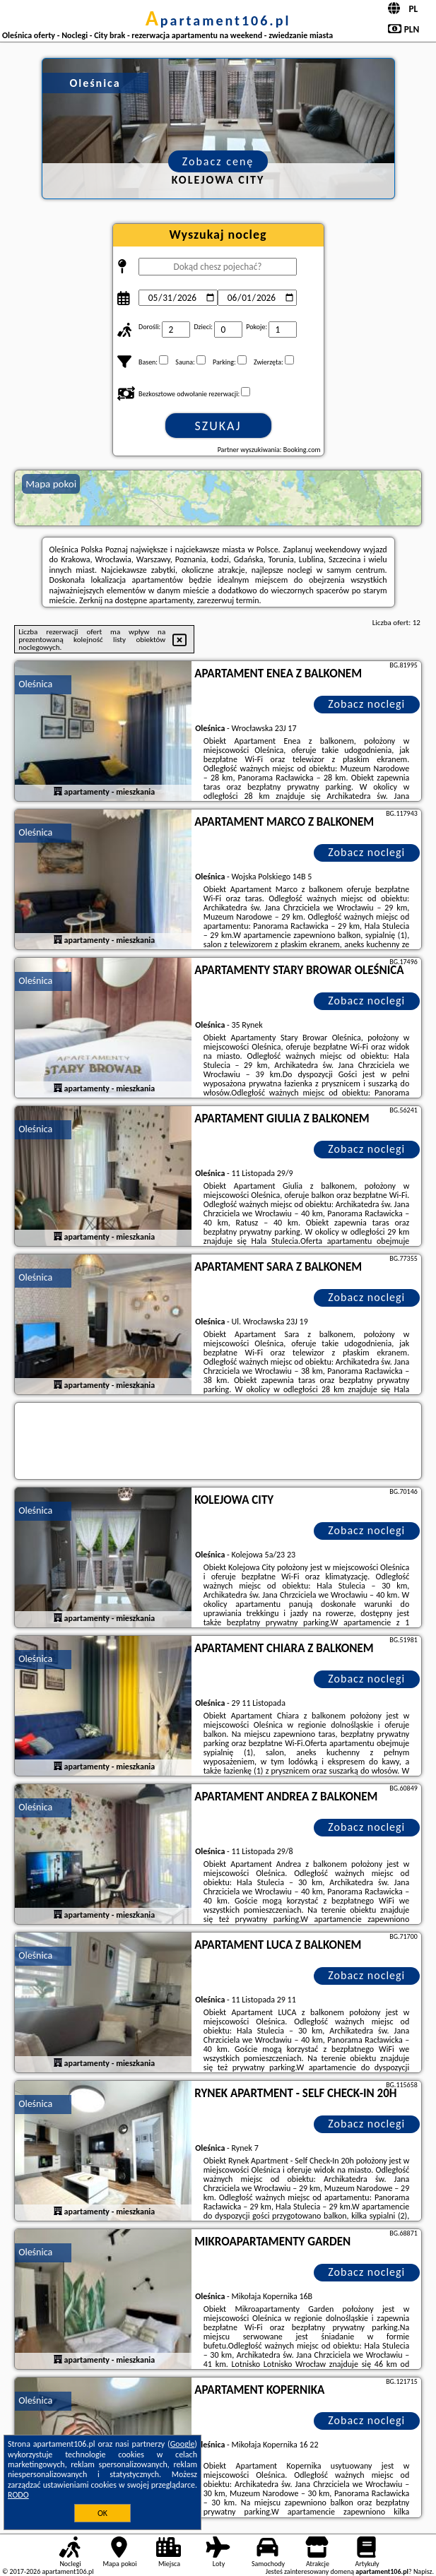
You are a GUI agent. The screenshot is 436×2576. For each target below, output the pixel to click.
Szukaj (218, 426)
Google (182, 2444)
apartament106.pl (218, 20)
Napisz (422, 2571)
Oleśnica (35, 684)
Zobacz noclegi (366, 704)
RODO (18, 2495)
